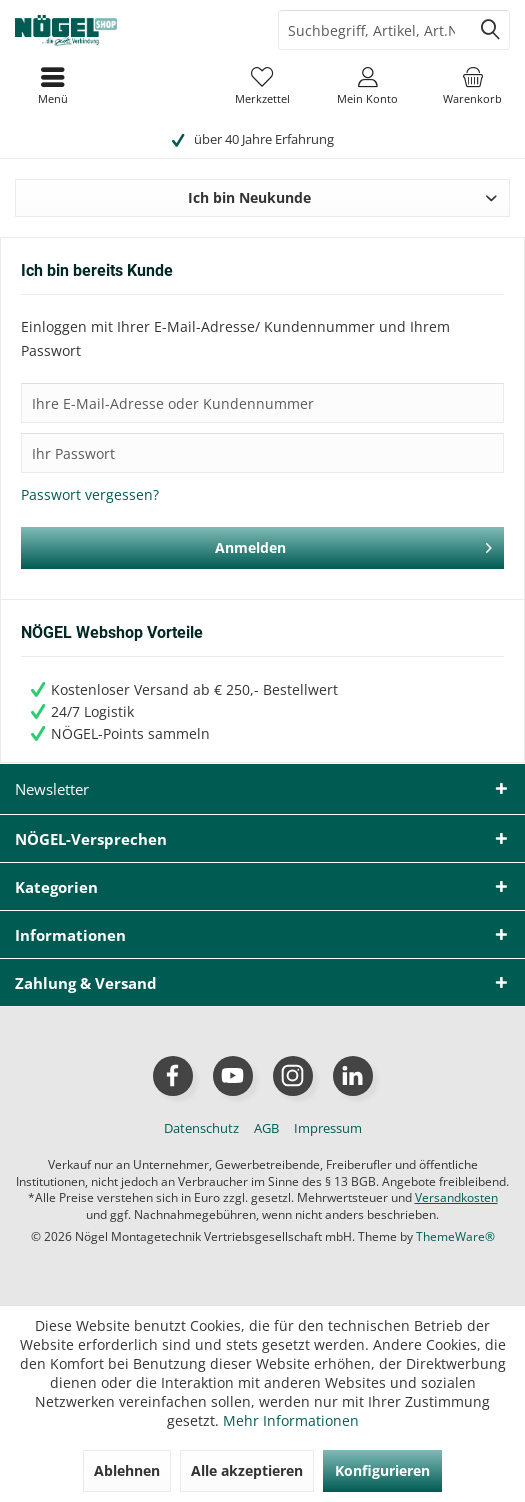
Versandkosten (456, 1197)
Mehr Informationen (291, 1420)
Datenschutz (201, 1128)
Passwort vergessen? (90, 494)
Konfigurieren (382, 1470)
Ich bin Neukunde (249, 197)
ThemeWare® (455, 1236)
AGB (266, 1128)
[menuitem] (472, 85)
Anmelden (353, 544)
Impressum (328, 1128)
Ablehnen (127, 1470)
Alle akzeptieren (247, 1470)
